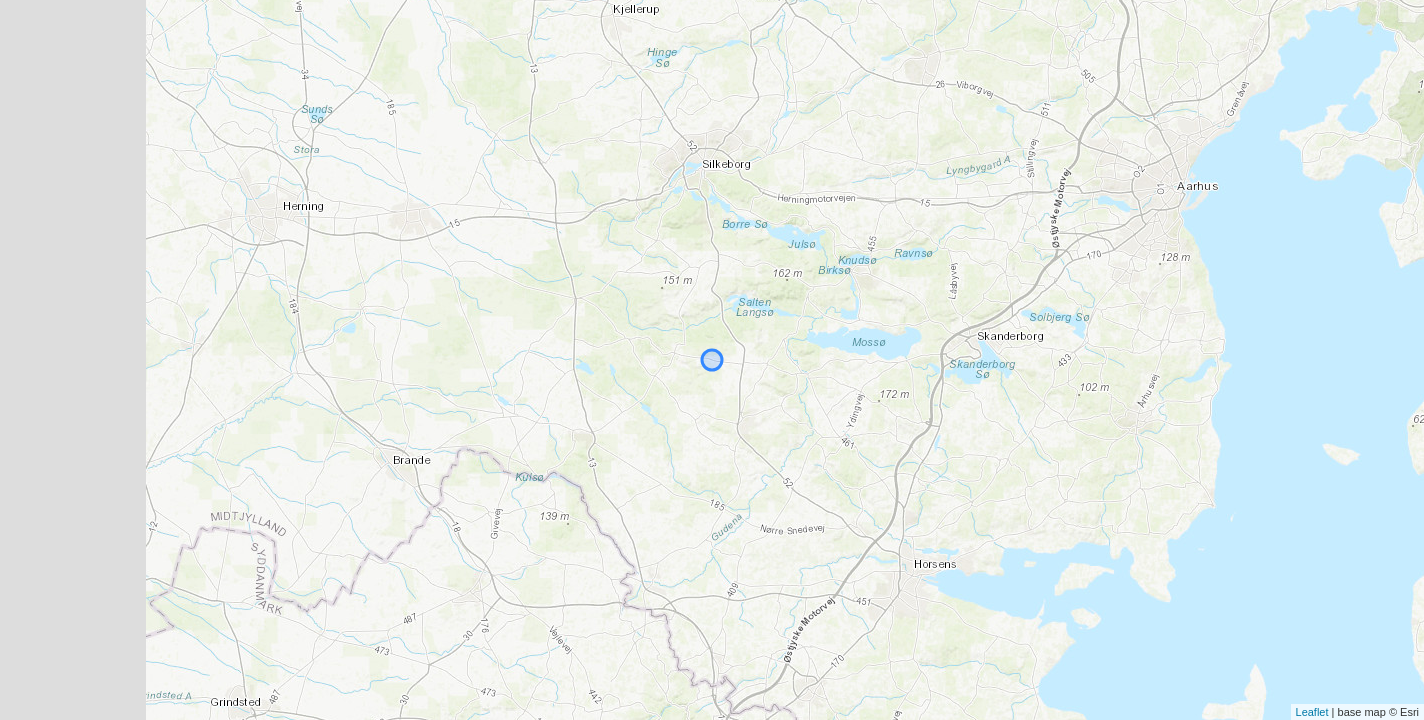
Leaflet (1312, 712)
